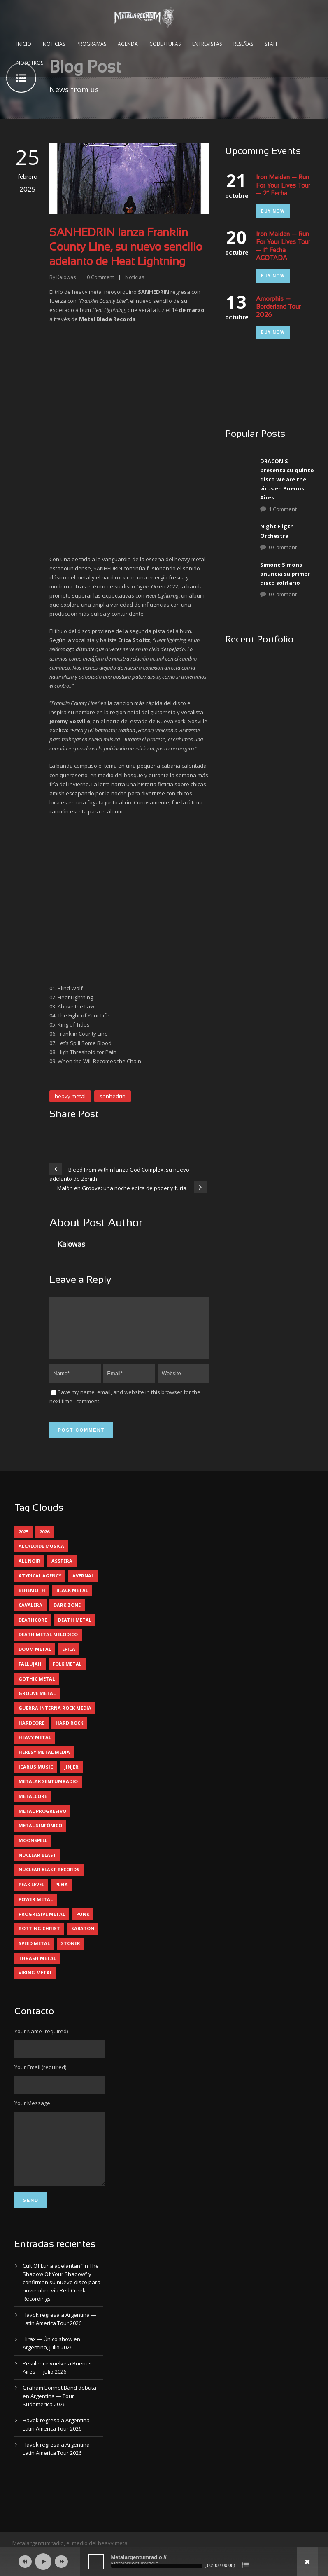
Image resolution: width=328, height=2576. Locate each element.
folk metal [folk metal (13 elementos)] (67, 1674)
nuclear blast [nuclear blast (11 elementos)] (37, 1865)
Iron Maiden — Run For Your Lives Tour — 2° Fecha (283, 186)
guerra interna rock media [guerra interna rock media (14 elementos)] (55, 1718)
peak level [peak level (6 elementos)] (31, 1894)
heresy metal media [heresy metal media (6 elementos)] (44, 1762)
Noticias (54, 43)
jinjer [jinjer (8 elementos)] (71, 1777)
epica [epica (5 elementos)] (68, 1659)
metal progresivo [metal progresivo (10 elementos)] (42, 1821)
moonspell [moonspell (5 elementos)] (33, 1850)
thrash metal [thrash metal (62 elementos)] (37, 1968)
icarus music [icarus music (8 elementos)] (36, 1777)
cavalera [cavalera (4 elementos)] (30, 1615)
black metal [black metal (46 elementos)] (72, 1600)
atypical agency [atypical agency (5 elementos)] (40, 1585)
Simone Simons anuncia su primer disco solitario (285, 573)
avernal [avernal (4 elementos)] (83, 1585)
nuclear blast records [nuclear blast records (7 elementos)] (49, 1879)
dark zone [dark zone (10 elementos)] (67, 1615)
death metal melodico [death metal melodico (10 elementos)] (48, 1644)
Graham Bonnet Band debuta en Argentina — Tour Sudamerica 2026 (59, 2418)
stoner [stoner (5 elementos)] (70, 1953)
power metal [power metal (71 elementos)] (36, 1909)
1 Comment (283, 509)
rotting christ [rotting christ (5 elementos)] (39, 1938)
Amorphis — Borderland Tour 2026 (278, 307)
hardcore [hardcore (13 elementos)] (31, 1733)
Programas (91, 43)
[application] (164, 2561)
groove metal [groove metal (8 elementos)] (37, 1703)
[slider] (156, 2566)
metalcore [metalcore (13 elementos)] (33, 1806)
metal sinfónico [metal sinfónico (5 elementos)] (40, 1835)
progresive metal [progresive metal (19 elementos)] (42, 1924)
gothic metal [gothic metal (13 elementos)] (37, 1688)
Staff (271, 43)
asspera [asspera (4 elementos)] (61, 1571)
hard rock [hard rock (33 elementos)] (69, 1733)
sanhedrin (113, 1096)
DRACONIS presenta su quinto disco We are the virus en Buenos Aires (287, 479)
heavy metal (70, 1096)
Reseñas (243, 43)
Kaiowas (66, 277)
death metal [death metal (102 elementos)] (74, 1630)
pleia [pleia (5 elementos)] (61, 1894)
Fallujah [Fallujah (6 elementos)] (30, 1674)
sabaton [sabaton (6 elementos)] (82, 1938)
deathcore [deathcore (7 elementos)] (33, 1630)
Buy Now (273, 211)
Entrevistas (207, 43)
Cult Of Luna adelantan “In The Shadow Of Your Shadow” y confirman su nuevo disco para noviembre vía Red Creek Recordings (61, 2304)
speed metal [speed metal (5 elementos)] (34, 1953)
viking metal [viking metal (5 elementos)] (35, 1982)
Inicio (23, 43)
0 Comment (283, 547)
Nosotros (29, 62)
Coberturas (165, 43)
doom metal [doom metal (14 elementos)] (35, 1659)
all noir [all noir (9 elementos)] (29, 1571)
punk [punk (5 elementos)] (82, 1924)
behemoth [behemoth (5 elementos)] (32, 1600)
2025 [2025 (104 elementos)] (23, 1541)
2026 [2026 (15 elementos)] (44, 1541)
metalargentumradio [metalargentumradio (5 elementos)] (48, 1791)
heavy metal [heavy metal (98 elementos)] (35, 1747)
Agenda (128, 43)
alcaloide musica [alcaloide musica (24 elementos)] (41, 1556)
